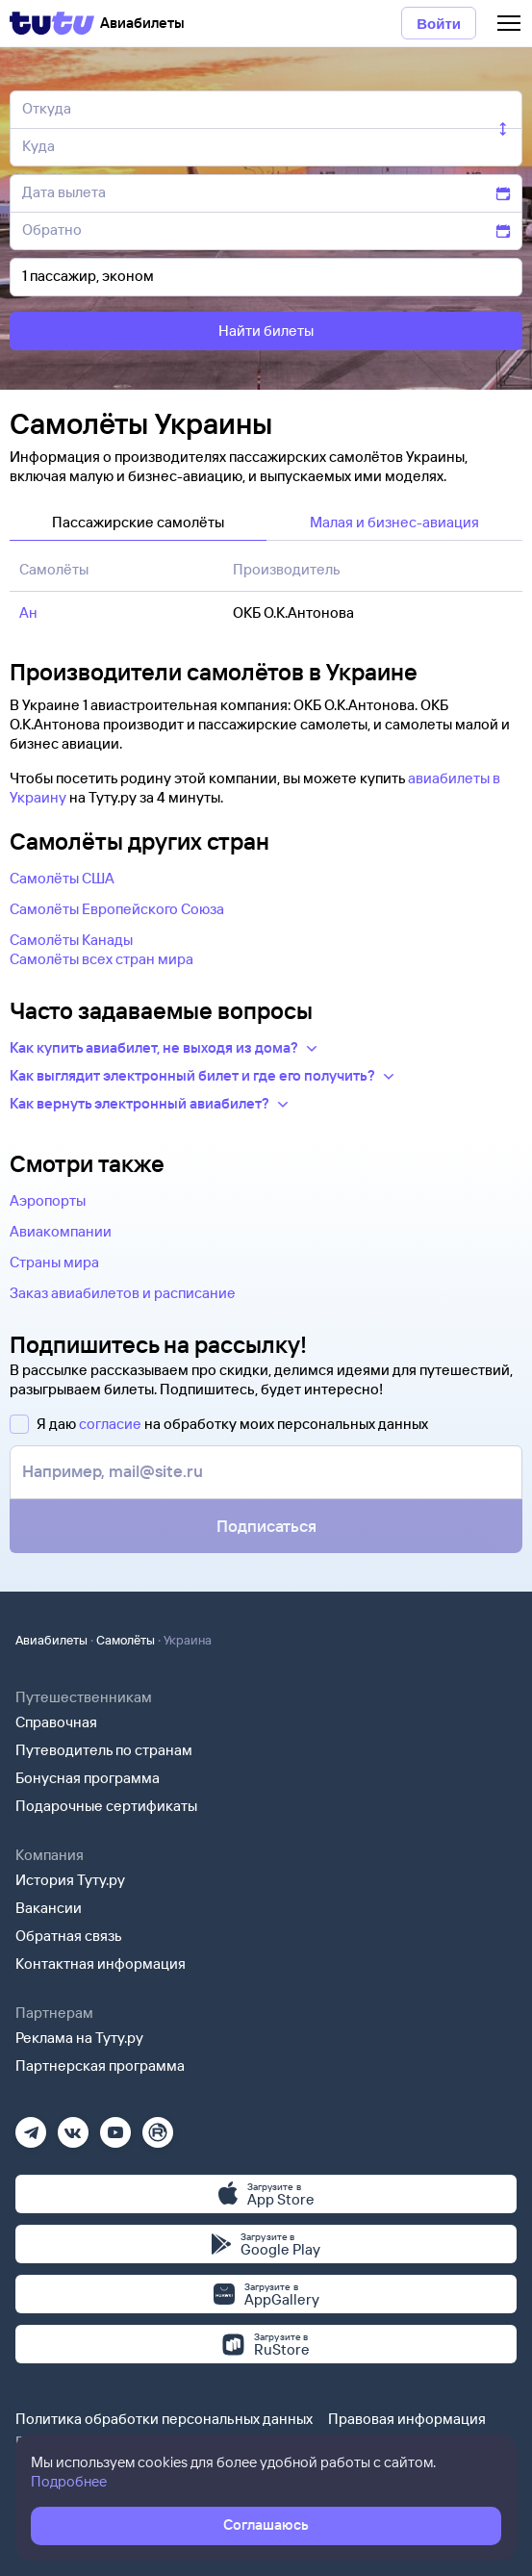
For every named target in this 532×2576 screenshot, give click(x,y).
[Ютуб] (115, 2126)
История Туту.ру (70, 1880)
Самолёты (125, 1639)
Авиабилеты (51, 1639)
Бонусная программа (87, 1778)
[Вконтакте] (73, 2126)
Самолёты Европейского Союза (117, 909)
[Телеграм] (30, 2126)
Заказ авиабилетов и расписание (123, 1293)
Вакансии (48, 1908)
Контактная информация (100, 1963)
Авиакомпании (61, 1231)
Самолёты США (62, 878)
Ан (28, 612)
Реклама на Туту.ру (79, 2037)
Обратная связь (68, 1935)
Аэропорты (48, 1200)
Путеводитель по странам (103, 1750)
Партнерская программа (100, 2065)
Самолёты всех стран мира (101, 959)
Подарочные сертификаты (106, 1806)
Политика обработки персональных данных (164, 2419)
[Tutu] (52, 23)
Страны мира (54, 1262)
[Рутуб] (157, 2126)
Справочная (56, 1722)
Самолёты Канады (71, 940)
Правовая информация (407, 2419)
